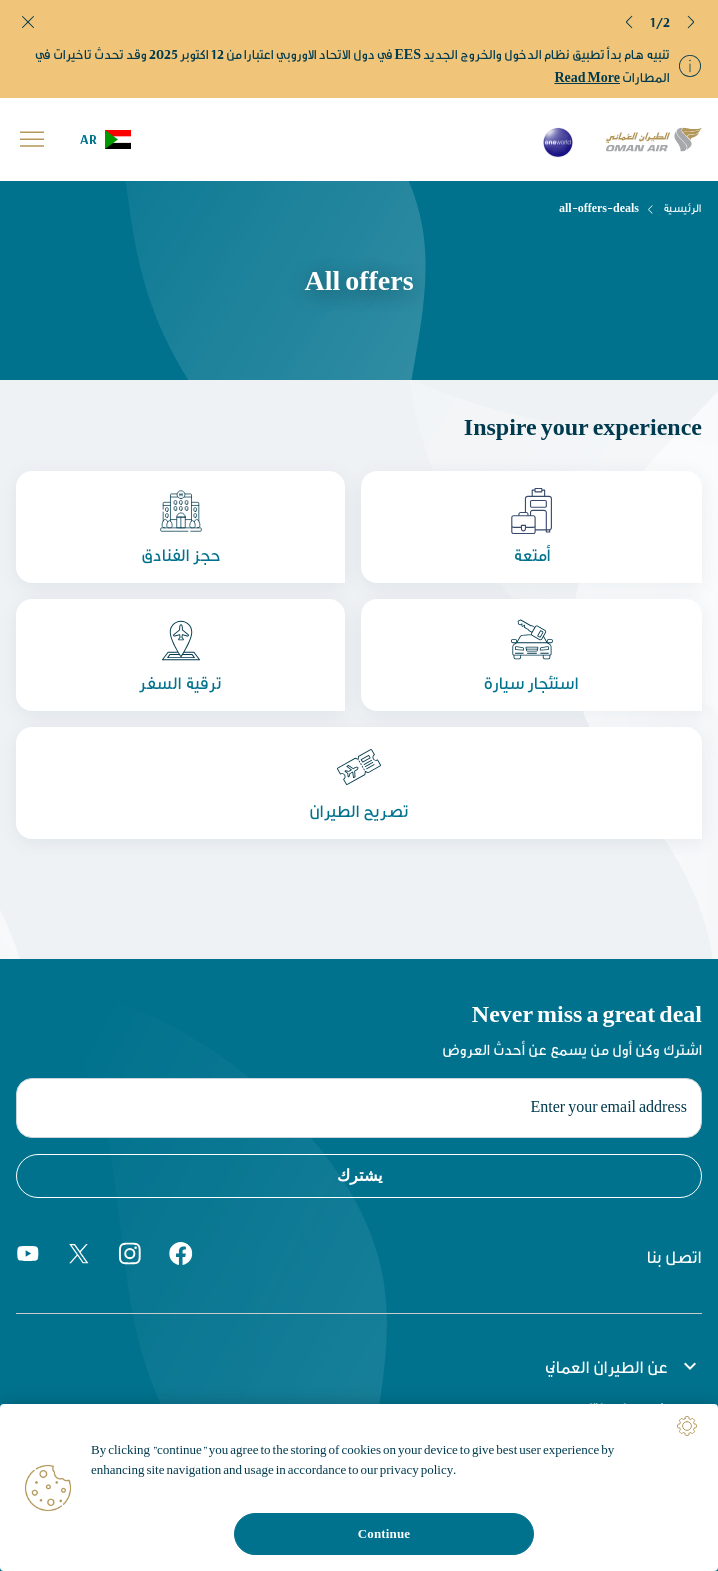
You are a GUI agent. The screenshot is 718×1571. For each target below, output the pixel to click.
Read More (588, 77)
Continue (384, 1533)
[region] (359, 1487)
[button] (630, 22)
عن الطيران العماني (623, 1366)
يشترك (359, 1175)
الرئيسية (682, 208)
